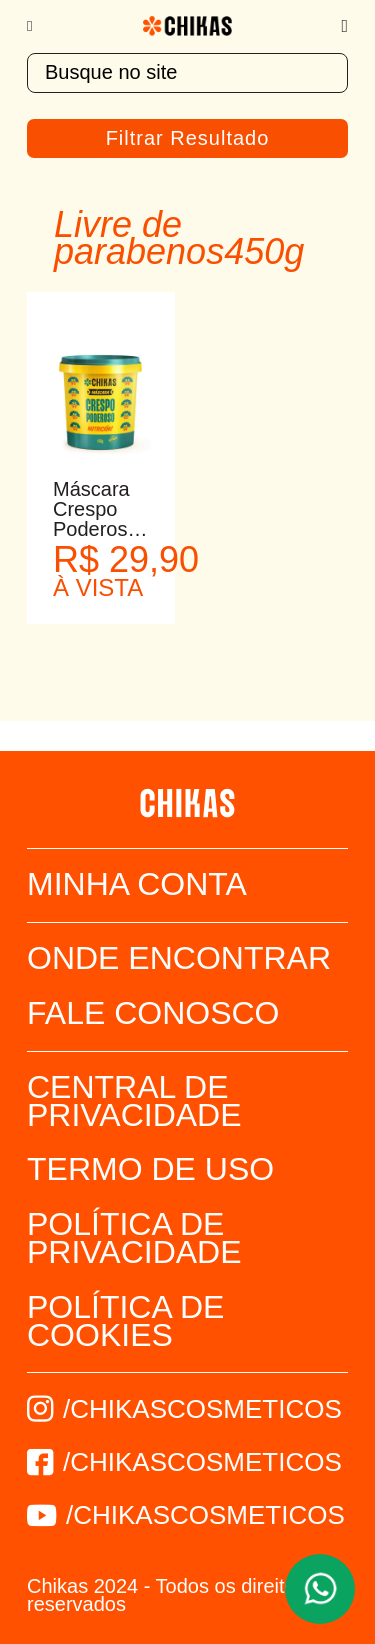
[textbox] (187, 73)
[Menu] (39, 26)
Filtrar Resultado (188, 138)
